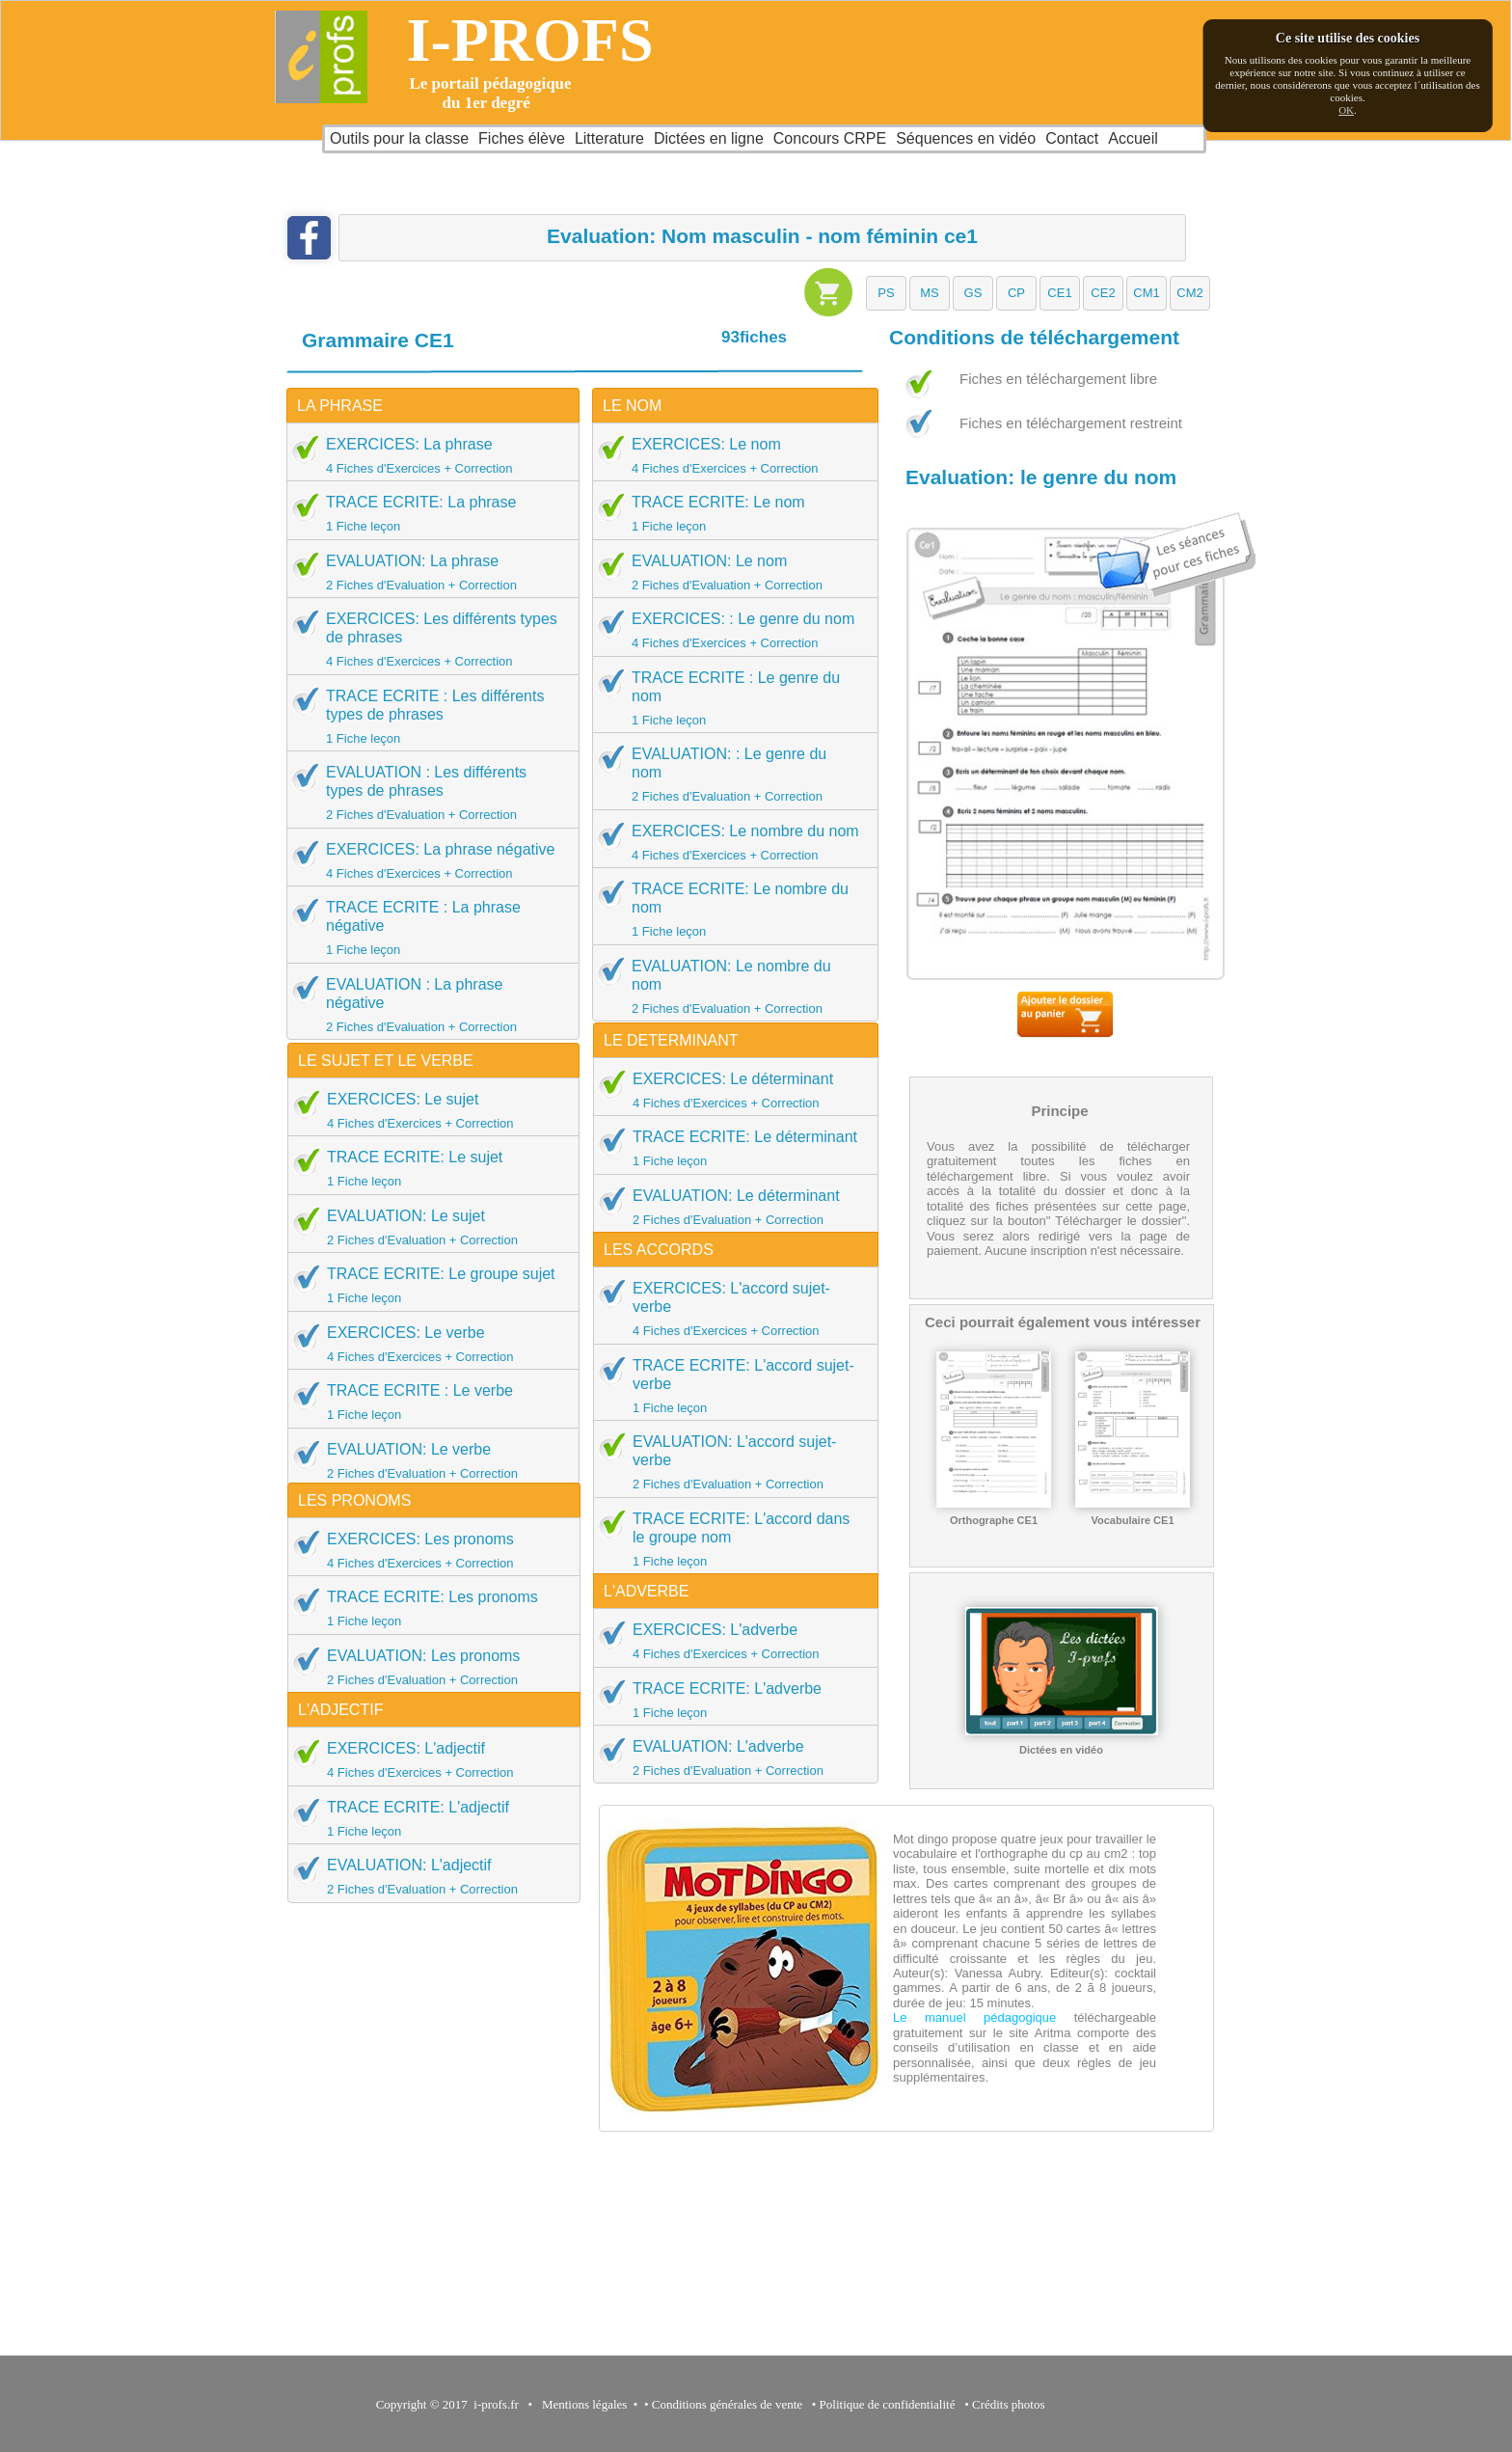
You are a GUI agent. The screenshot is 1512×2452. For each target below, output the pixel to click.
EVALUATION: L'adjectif (427, 1876)
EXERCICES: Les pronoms (427, 1550)
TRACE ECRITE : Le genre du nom (729, 697)
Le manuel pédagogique (974, 2017)
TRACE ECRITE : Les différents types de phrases (426, 716)
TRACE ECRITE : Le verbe (427, 1401)
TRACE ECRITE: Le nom (729, 513)
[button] (886, 293)
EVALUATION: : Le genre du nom (729, 774)
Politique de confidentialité (888, 2404)
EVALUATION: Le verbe (427, 1460)
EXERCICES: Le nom (729, 455)
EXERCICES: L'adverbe (729, 1641)
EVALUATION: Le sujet (427, 1227)
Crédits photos (1011, 2404)
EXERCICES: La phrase (426, 455)
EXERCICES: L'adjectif (427, 1759)
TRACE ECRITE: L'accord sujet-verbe (729, 1385)
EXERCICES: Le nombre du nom (729, 842)
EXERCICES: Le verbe (427, 1343)
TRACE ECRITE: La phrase (426, 513)
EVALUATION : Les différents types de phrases (426, 792)
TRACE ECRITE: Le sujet (427, 1168)
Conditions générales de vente (727, 2404)
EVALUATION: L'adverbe (729, 1757)
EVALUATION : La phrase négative (426, 1004)
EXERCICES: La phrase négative (426, 860)
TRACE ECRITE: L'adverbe (729, 1699)
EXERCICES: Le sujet (427, 1110)
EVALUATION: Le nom (729, 572)
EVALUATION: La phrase (426, 572)
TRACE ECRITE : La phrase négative (426, 927)
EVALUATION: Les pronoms (427, 1667)
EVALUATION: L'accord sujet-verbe (729, 1461)
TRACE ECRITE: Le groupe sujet (427, 1285)
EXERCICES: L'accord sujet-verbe (729, 1308)
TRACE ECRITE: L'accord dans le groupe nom (729, 1539)
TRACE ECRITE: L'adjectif (427, 1818)
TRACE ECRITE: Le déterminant (729, 1148)
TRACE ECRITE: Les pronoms (427, 1608)
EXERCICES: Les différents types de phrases (426, 639)
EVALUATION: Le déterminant (729, 1206)
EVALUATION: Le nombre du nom (729, 986)
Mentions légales (581, 2404)
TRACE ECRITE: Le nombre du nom (729, 909)
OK (1346, 110)
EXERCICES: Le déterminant (729, 1090)
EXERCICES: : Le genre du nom (729, 630)
